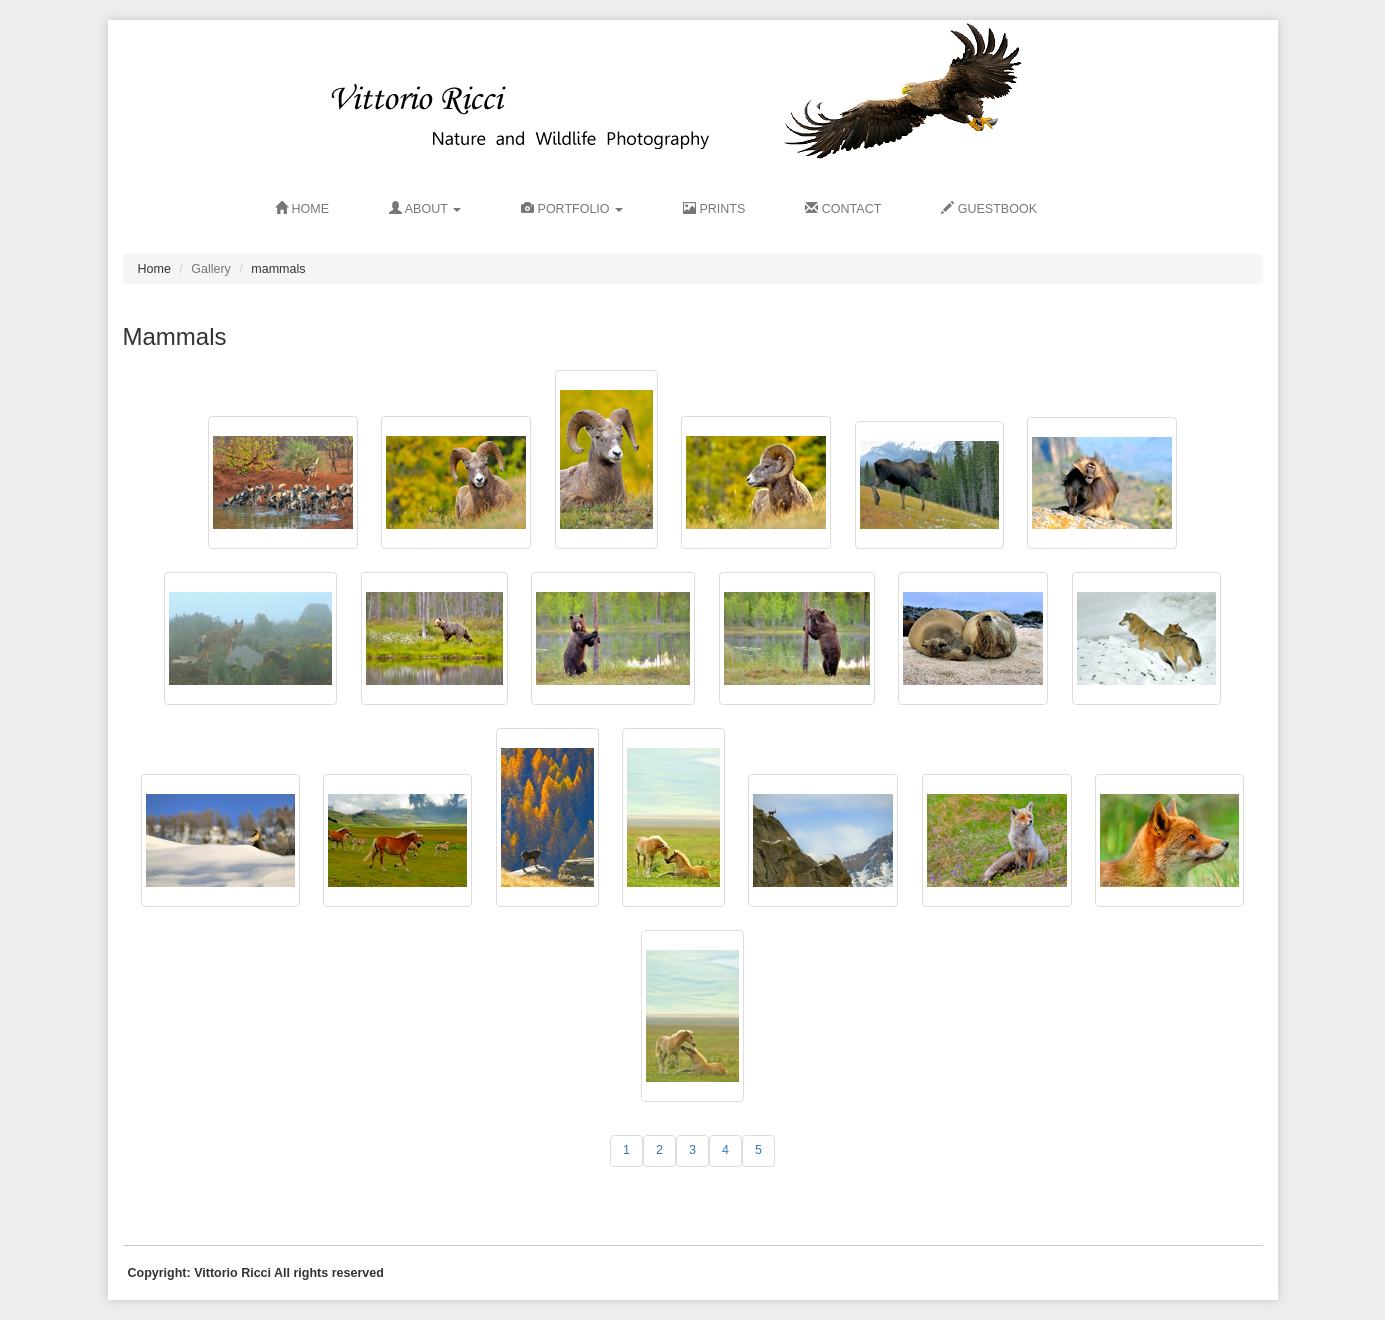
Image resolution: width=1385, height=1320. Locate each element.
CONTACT (843, 209)
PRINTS (714, 209)
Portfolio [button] (572, 209)
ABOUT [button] (425, 209)
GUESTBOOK (989, 209)
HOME (302, 209)
